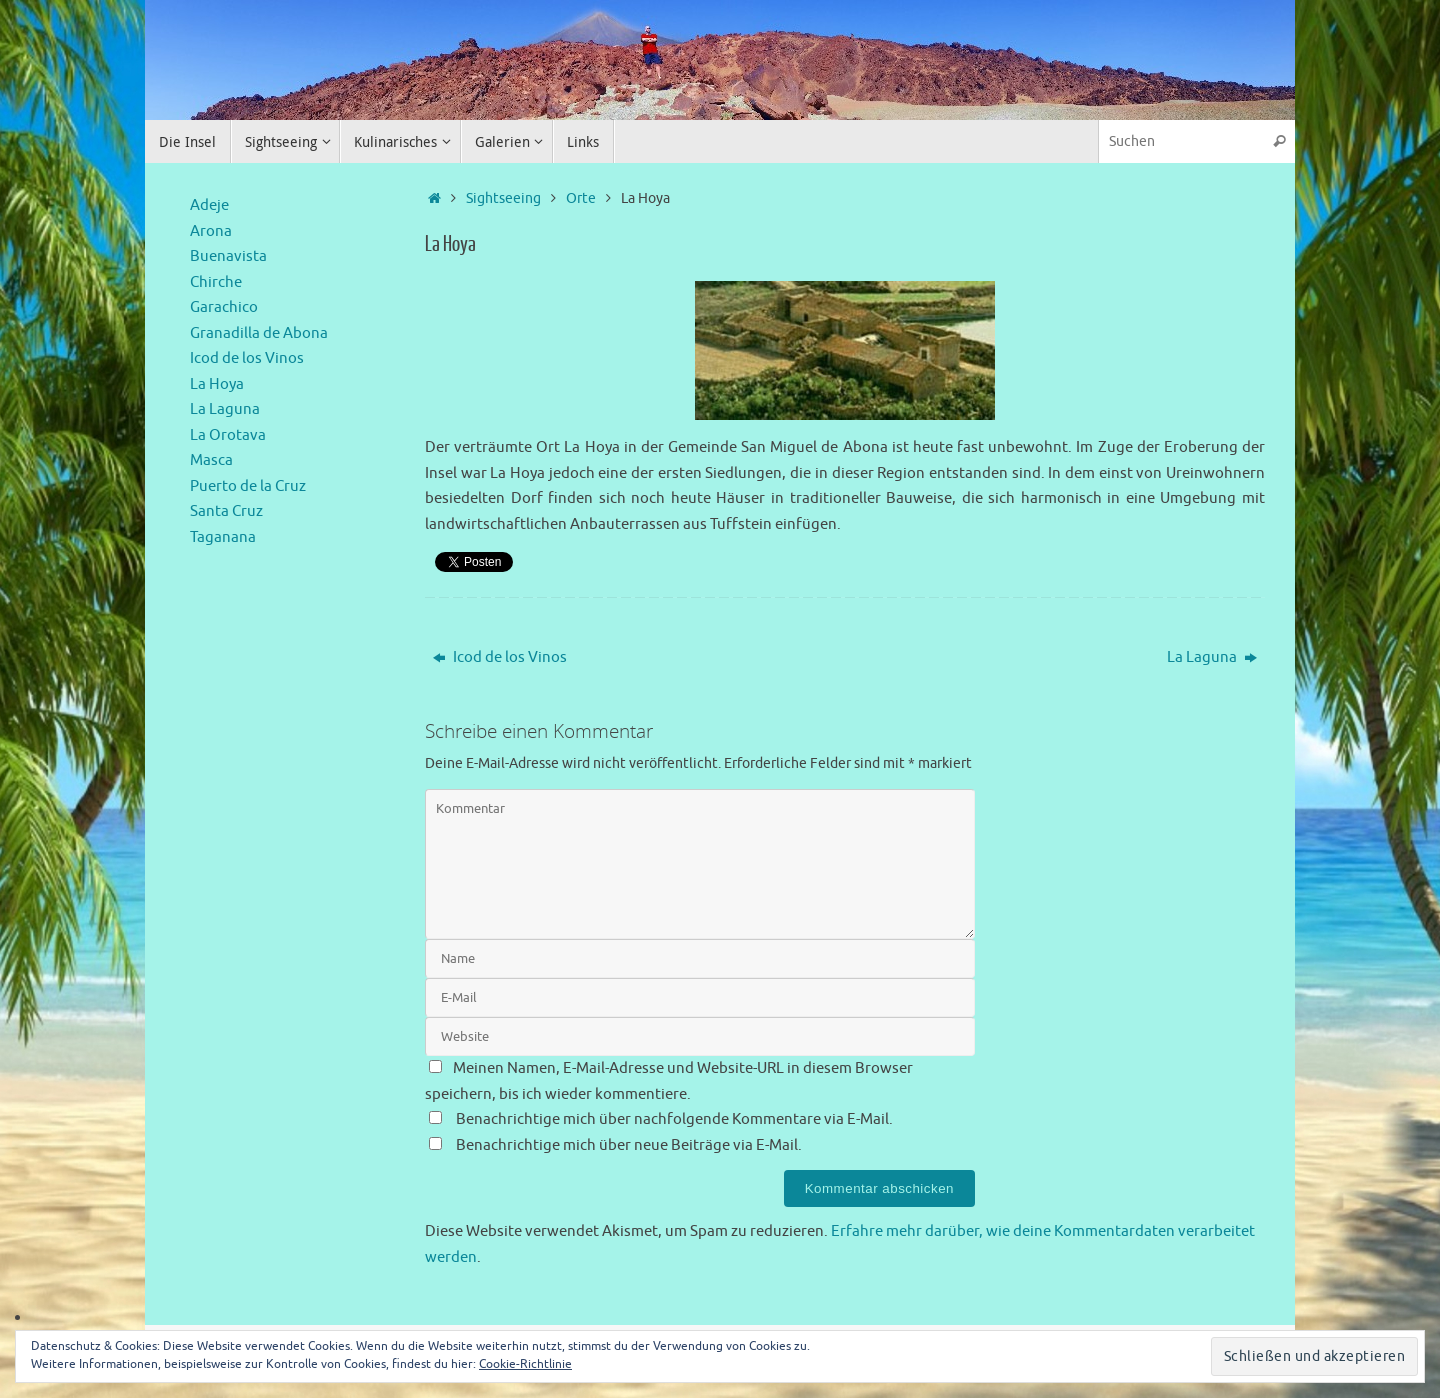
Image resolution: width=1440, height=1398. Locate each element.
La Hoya (217, 384)
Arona (211, 231)
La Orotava (228, 435)
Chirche (216, 282)
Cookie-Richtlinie (525, 1364)
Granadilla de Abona (259, 333)
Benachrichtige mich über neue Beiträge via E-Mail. (629, 1145)
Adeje (209, 205)
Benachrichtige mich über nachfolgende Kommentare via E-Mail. (674, 1119)
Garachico (224, 307)
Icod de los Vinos (500, 657)
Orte (581, 198)
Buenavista (228, 256)
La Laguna (1212, 657)
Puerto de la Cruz (248, 486)
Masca (211, 460)
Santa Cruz (226, 511)
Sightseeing (503, 198)
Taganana (223, 537)
